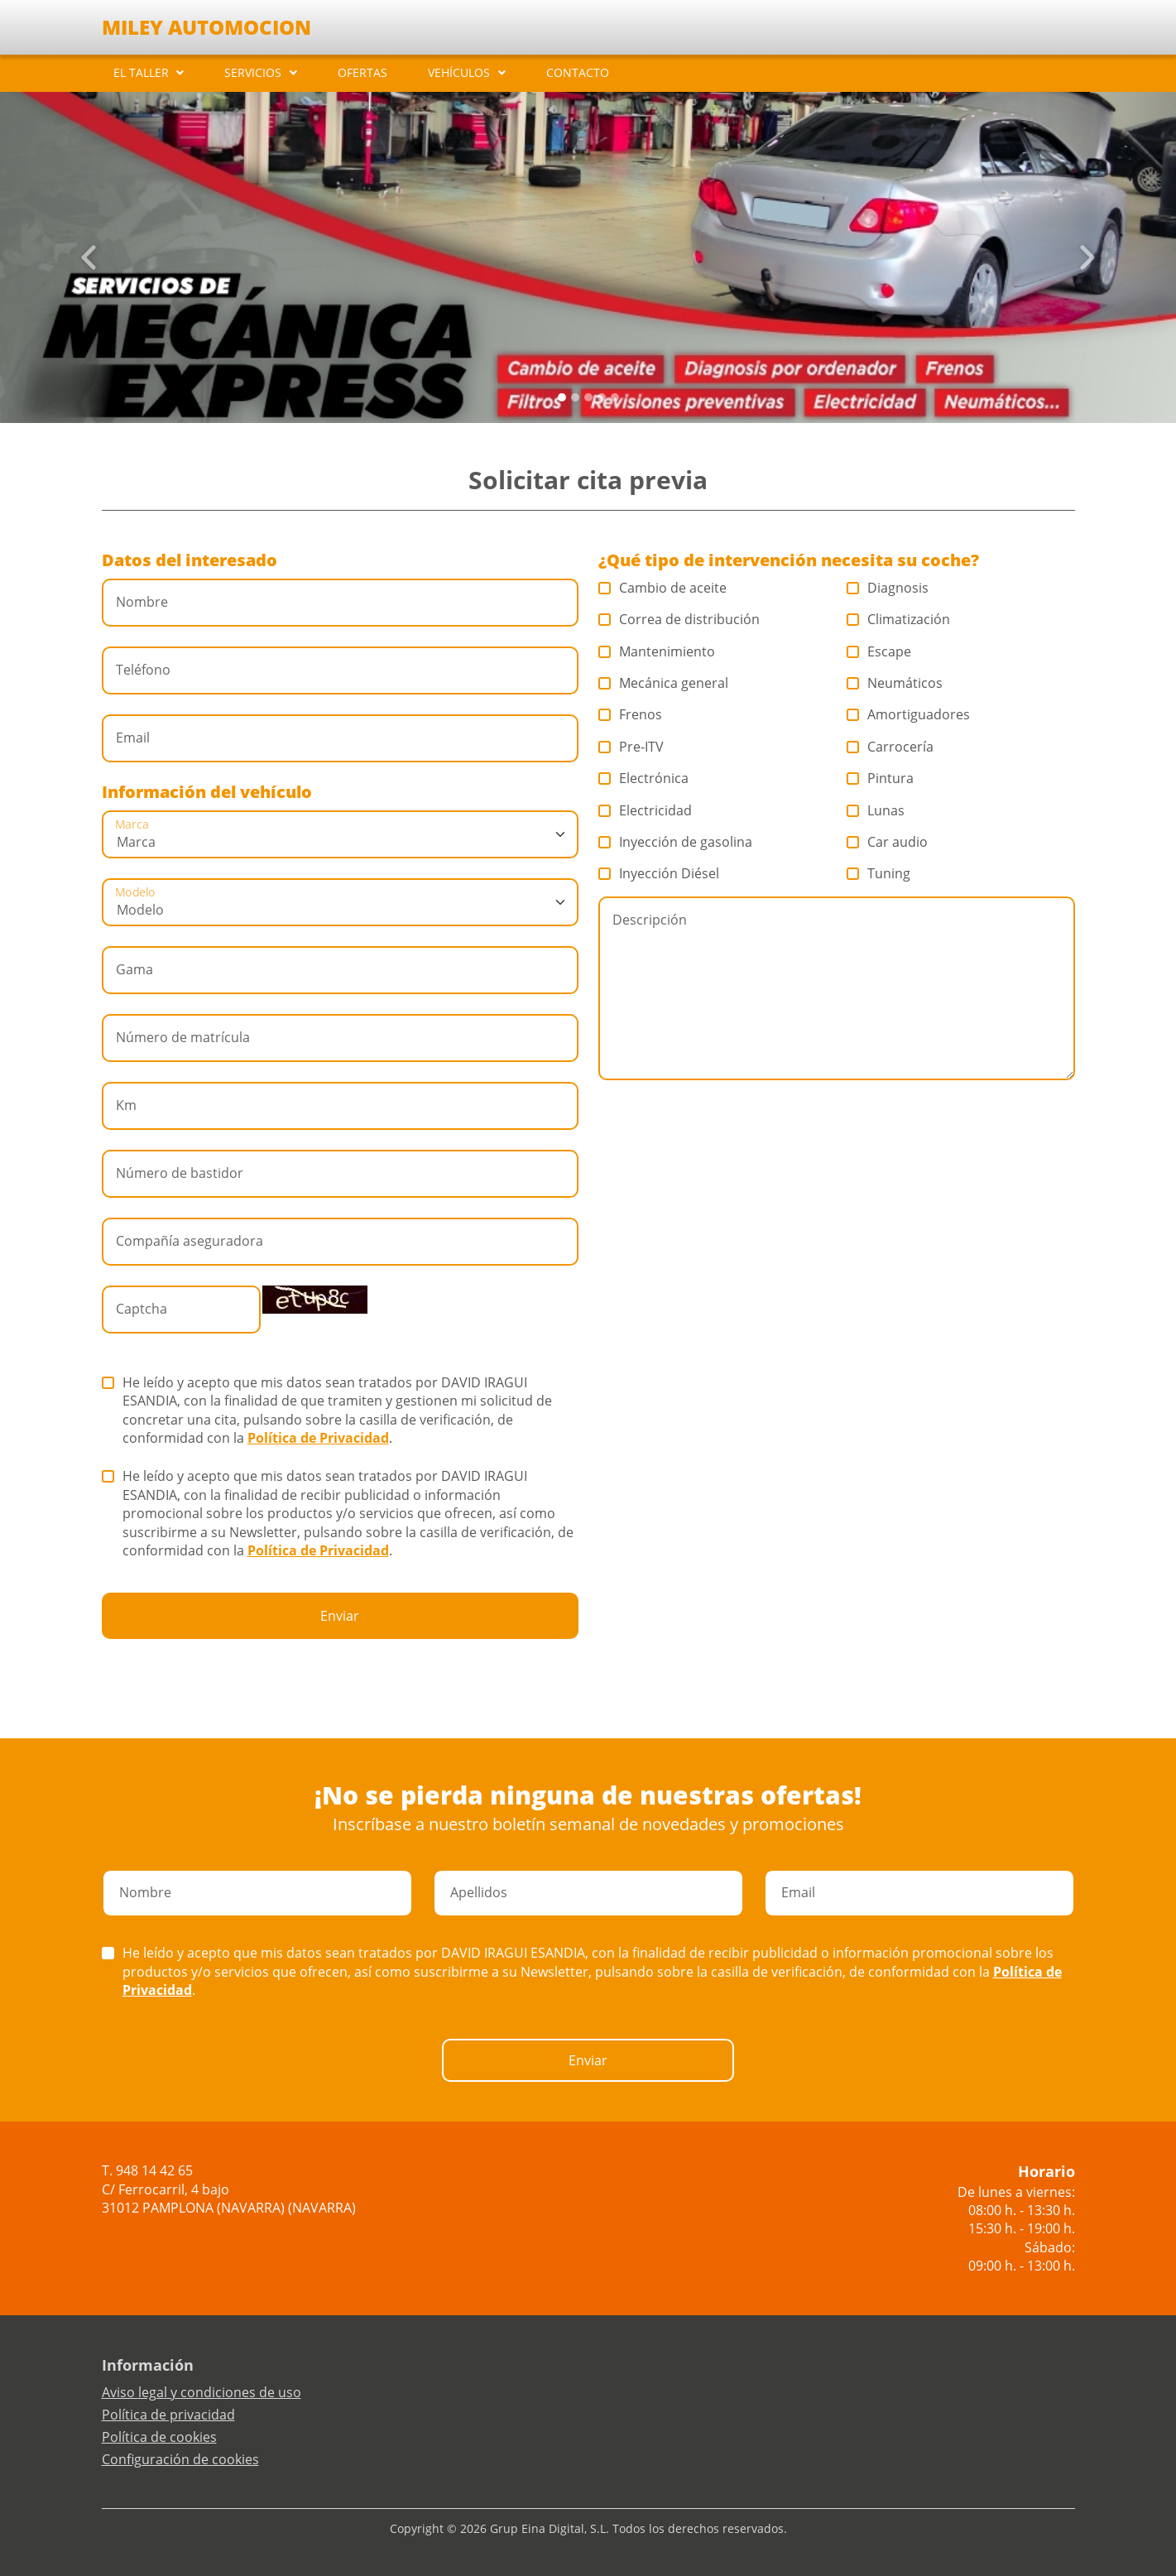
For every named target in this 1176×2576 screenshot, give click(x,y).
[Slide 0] (562, 397)
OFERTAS (362, 72)
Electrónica (643, 778)
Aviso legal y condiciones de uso (201, 2392)
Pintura (880, 778)
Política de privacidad (168, 2414)
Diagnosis (888, 588)
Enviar (339, 1616)
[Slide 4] (615, 397)
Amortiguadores (909, 714)
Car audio (888, 842)
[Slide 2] (588, 397)
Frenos (630, 714)
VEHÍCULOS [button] (459, 72)
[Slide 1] (575, 397)
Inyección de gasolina (675, 842)
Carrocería (890, 747)
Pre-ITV (631, 747)
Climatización (899, 619)
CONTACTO (577, 72)
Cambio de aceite (662, 588)
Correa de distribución (679, 619)
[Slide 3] (602, 397)
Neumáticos (895, 683)
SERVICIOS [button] (252, 72)
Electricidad (645, 810)
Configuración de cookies (180, 2459)
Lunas (876, 810)
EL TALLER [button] (141, 72)
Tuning (879, 873)
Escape (879, 651)
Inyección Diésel (659, 873)
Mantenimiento (657, 651)
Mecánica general (663, 683)
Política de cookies (159, 2437)
